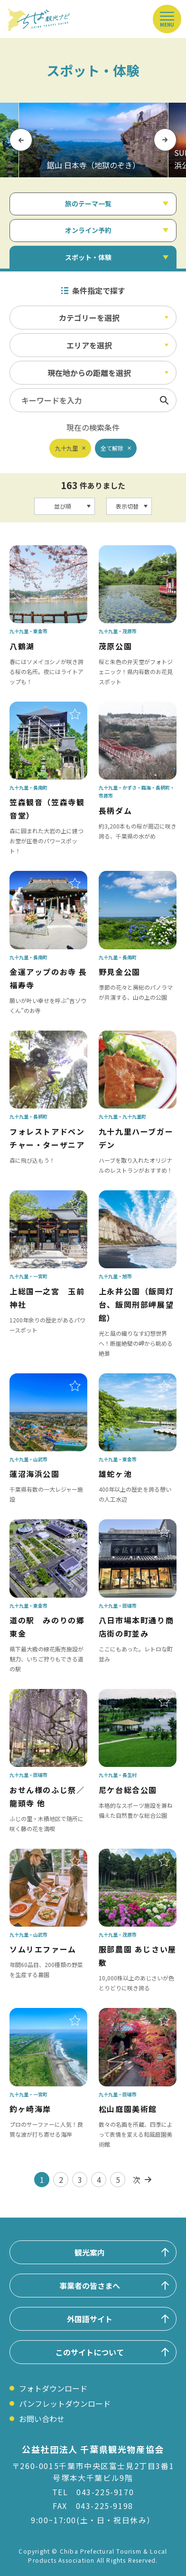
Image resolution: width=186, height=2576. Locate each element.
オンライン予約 (88, 230)
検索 (164, 400)
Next (165, 139)
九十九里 (66, 448)
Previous (20, 139)
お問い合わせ (42, 2418)
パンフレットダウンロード (65, 2403)
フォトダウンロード (53, 2388)
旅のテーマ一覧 (88, 203)
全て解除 (112, 448)
